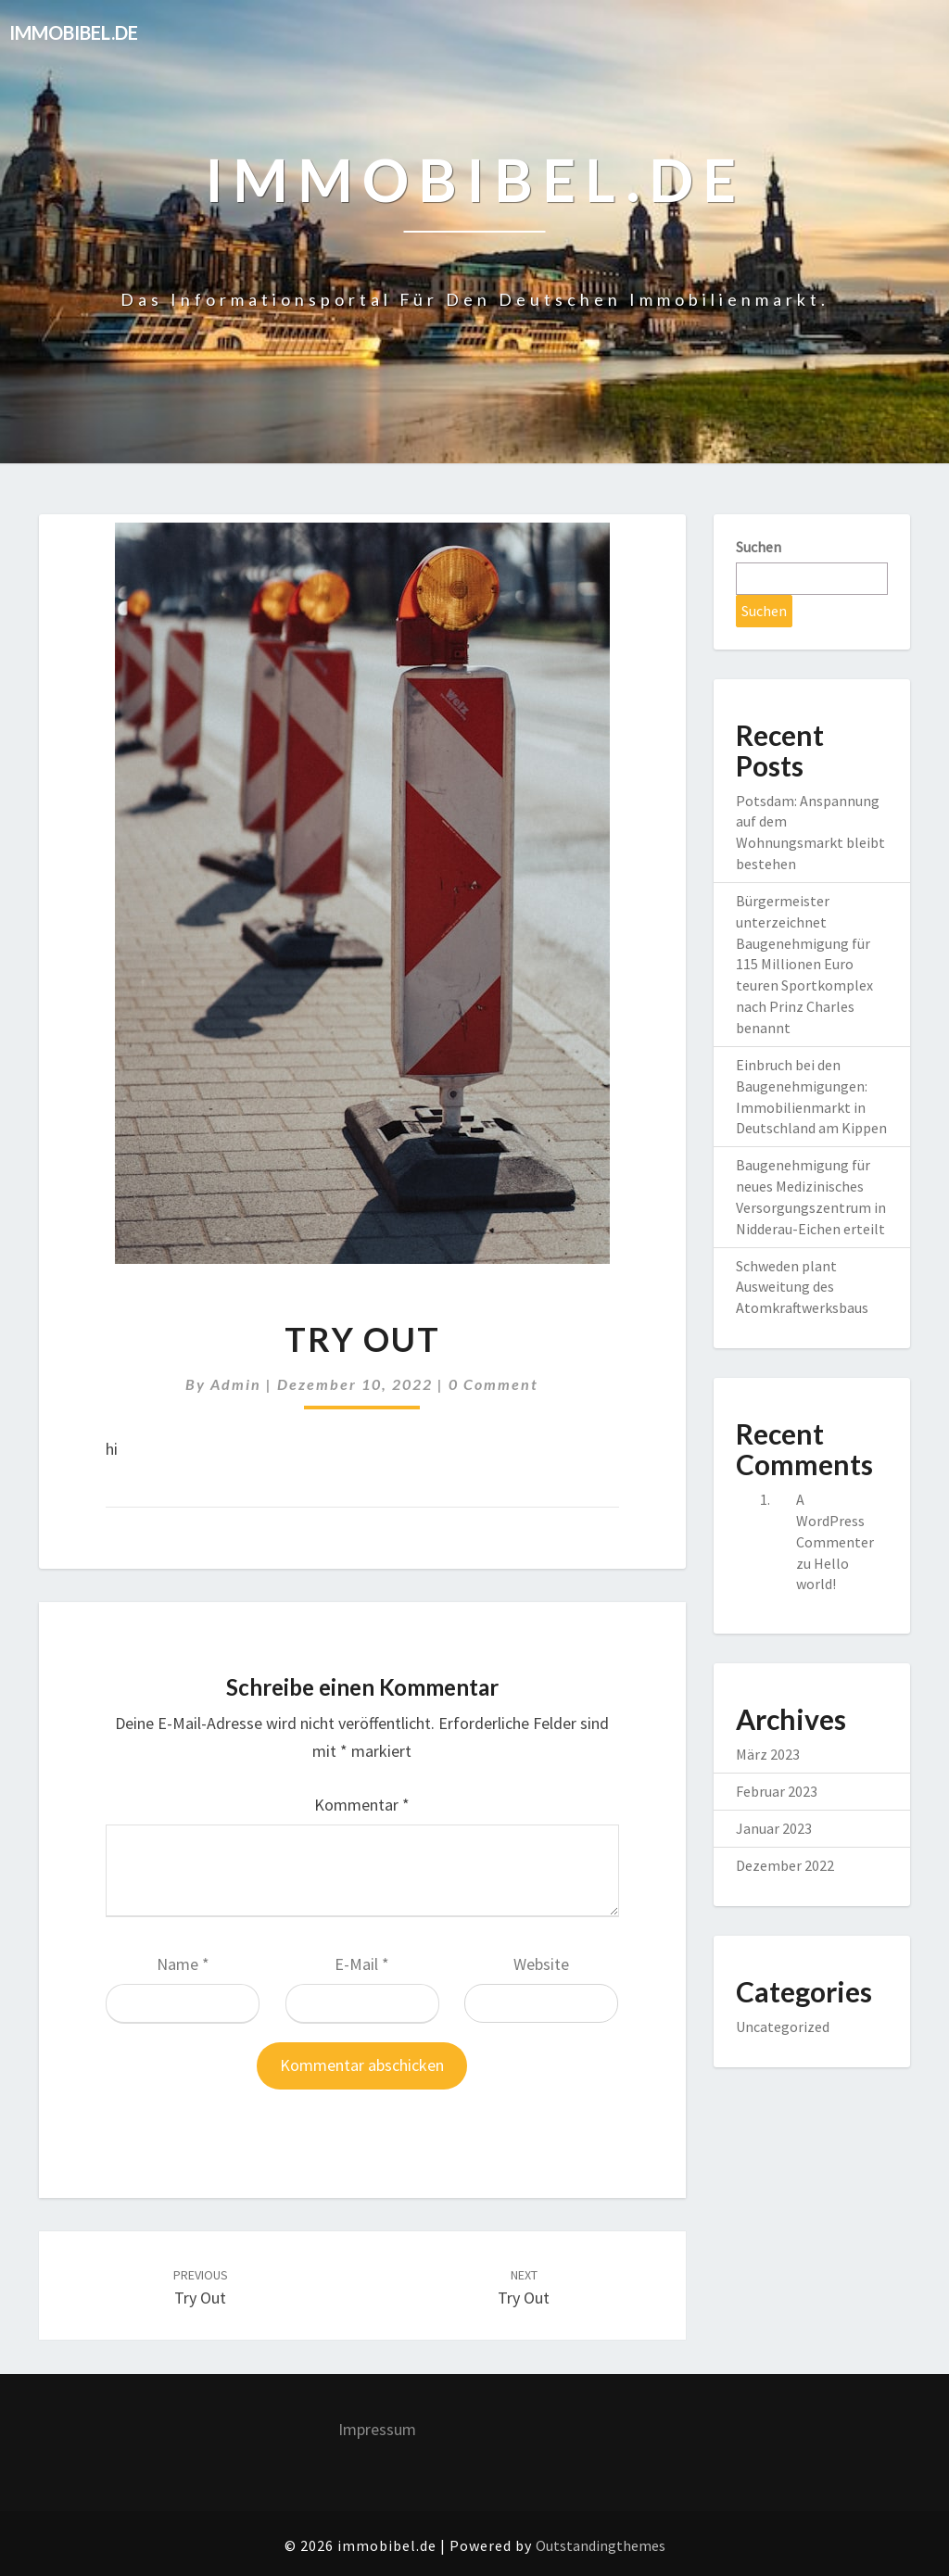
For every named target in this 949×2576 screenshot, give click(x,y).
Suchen (758, 546)
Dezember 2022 (785, 1865)
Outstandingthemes (600, 2545)
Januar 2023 (774, 1828)
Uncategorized (782, 2026)
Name (183, 1964)
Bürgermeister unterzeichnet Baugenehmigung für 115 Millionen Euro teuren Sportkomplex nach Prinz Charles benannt (804, 964)
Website (541, 1964)
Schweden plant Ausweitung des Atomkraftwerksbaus (802, 1287)
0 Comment (493, 1384)
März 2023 (768, 1754)
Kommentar (362, 1804)
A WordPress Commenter (835, 1520)
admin (235, 1384)
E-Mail (362, 1964)
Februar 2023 (776, 1791)
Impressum (377, 2429)
